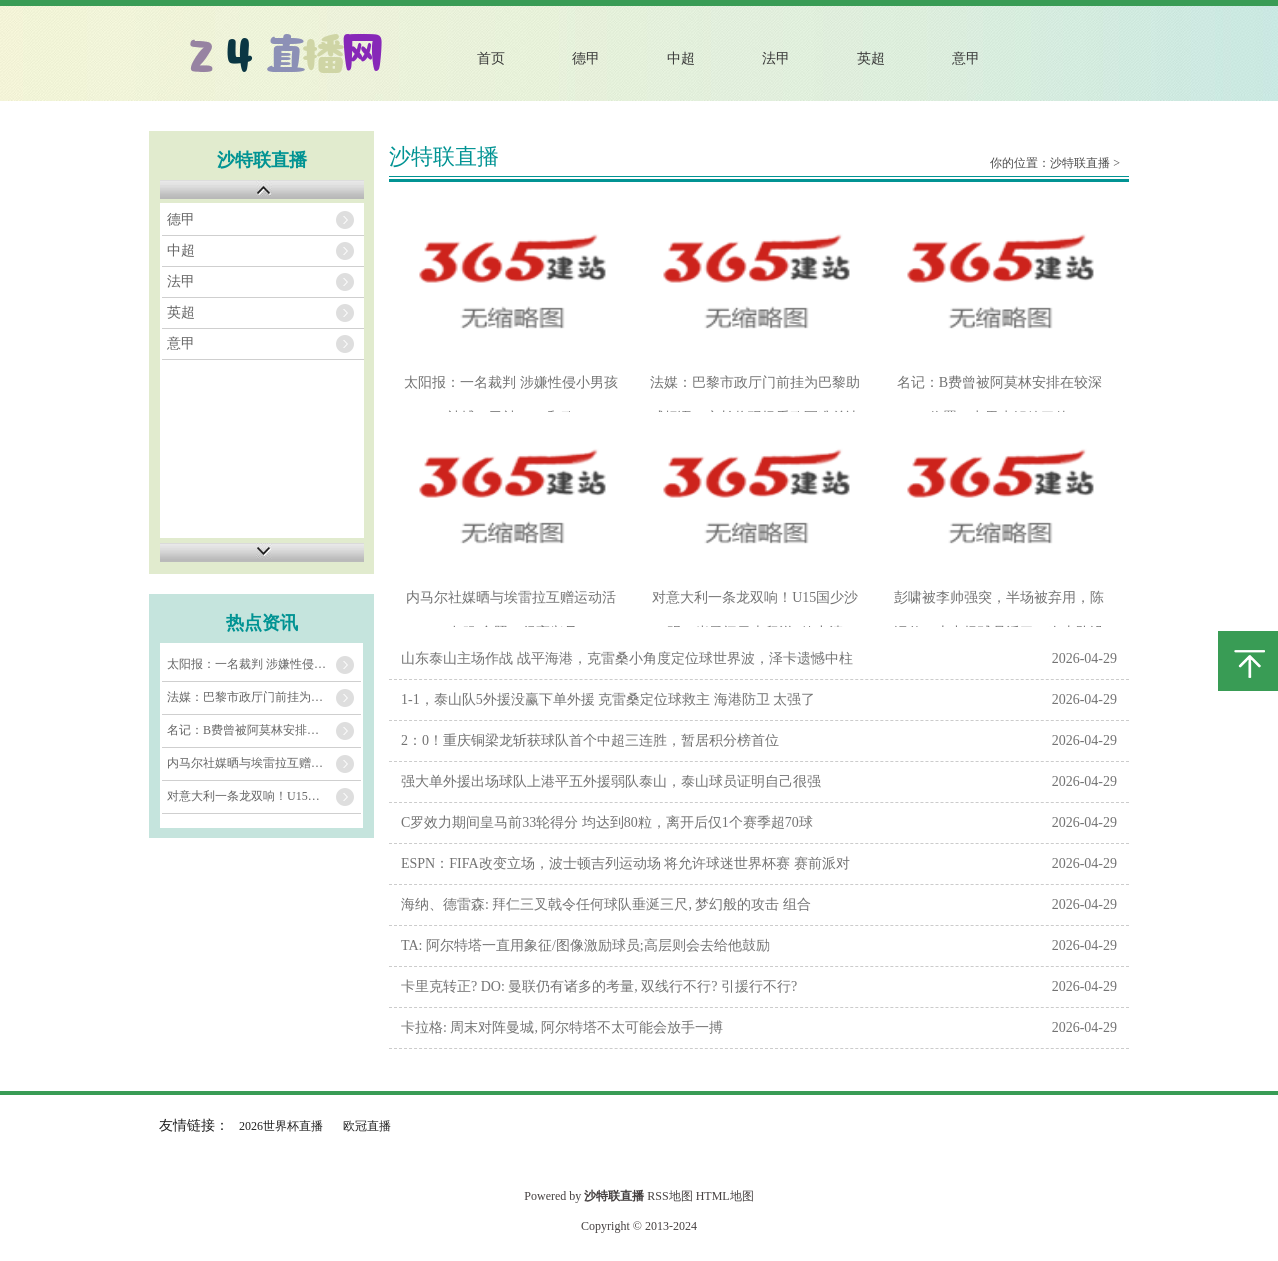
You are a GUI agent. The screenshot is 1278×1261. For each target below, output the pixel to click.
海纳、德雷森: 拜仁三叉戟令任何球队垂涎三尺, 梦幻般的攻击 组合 (606, 904)
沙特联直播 (1080, 163)
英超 (871, 58)
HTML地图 (725, 1196)
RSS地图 (669, 1196)
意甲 (966, 58)
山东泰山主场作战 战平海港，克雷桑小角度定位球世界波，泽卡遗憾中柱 (627, 658)
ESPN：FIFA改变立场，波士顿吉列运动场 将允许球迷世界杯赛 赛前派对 (625, 863)
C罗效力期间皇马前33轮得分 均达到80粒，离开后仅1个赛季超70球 (607, 822)
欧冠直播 (367, 1126)
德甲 (586, 58)
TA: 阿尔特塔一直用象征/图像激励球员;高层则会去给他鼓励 (585, 945)
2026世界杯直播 (281, 1126)
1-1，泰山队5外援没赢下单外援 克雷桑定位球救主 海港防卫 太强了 (608, 699)
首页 (491, 58)
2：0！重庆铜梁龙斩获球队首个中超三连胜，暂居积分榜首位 (590, 740)
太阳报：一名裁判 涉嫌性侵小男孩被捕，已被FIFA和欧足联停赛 (264, 664)
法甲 (776, 58)
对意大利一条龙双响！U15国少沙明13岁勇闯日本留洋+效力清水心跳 (264, 796)
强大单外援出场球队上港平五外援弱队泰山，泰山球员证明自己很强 (611, 781)
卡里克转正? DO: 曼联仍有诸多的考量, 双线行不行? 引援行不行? (599, 986)
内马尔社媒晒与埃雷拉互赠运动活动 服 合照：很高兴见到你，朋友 (264, 763)
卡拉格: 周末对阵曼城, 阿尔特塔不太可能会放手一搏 (562, 1027)
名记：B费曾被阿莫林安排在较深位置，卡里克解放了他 (264, 730)
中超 (681, 58)
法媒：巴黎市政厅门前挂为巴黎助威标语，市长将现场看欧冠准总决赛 (264, 697)
